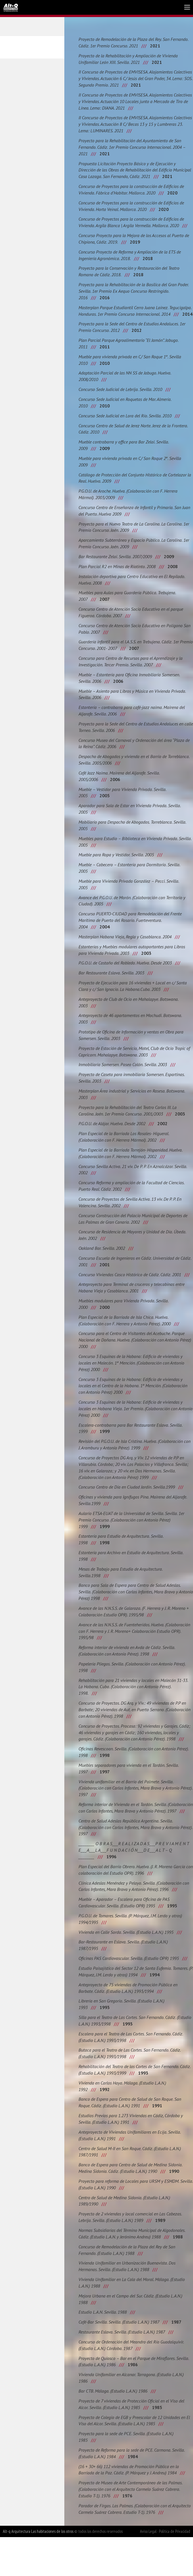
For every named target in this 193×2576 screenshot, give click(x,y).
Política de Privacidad (174, 2570)
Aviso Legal (148, 2570)
